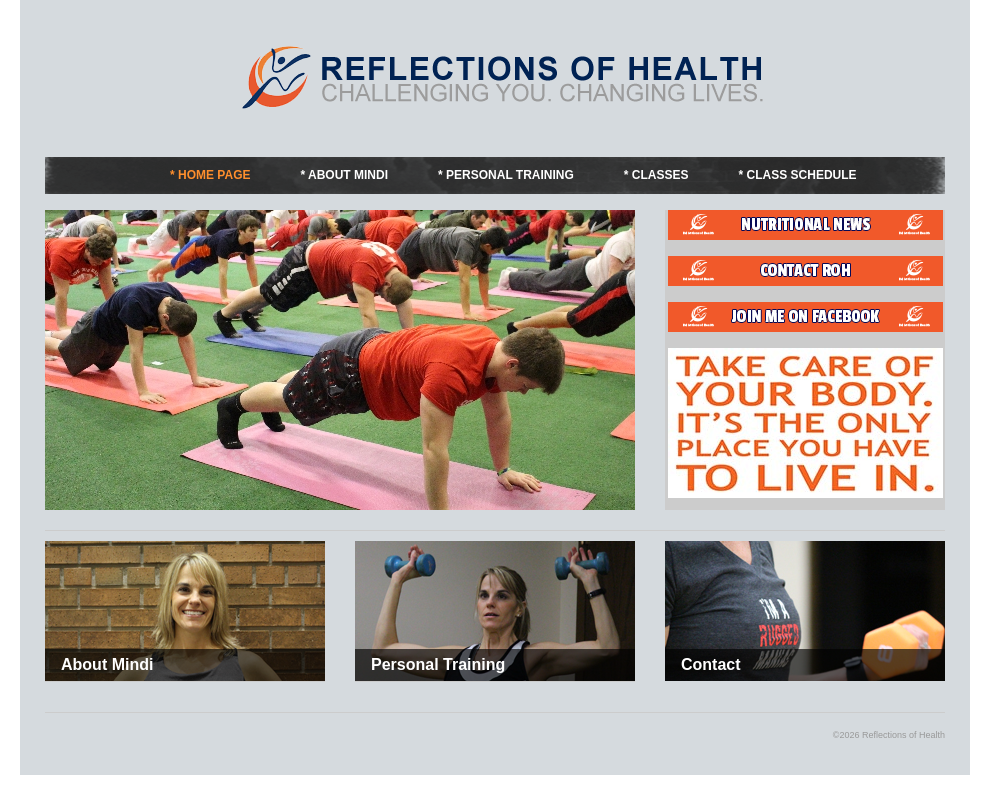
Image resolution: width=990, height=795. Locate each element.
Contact (711, 664)
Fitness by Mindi (505, 77)
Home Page (214, 175)
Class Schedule (802, 175)
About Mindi (348, 175)
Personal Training (510, 175)
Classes (660, 175)
